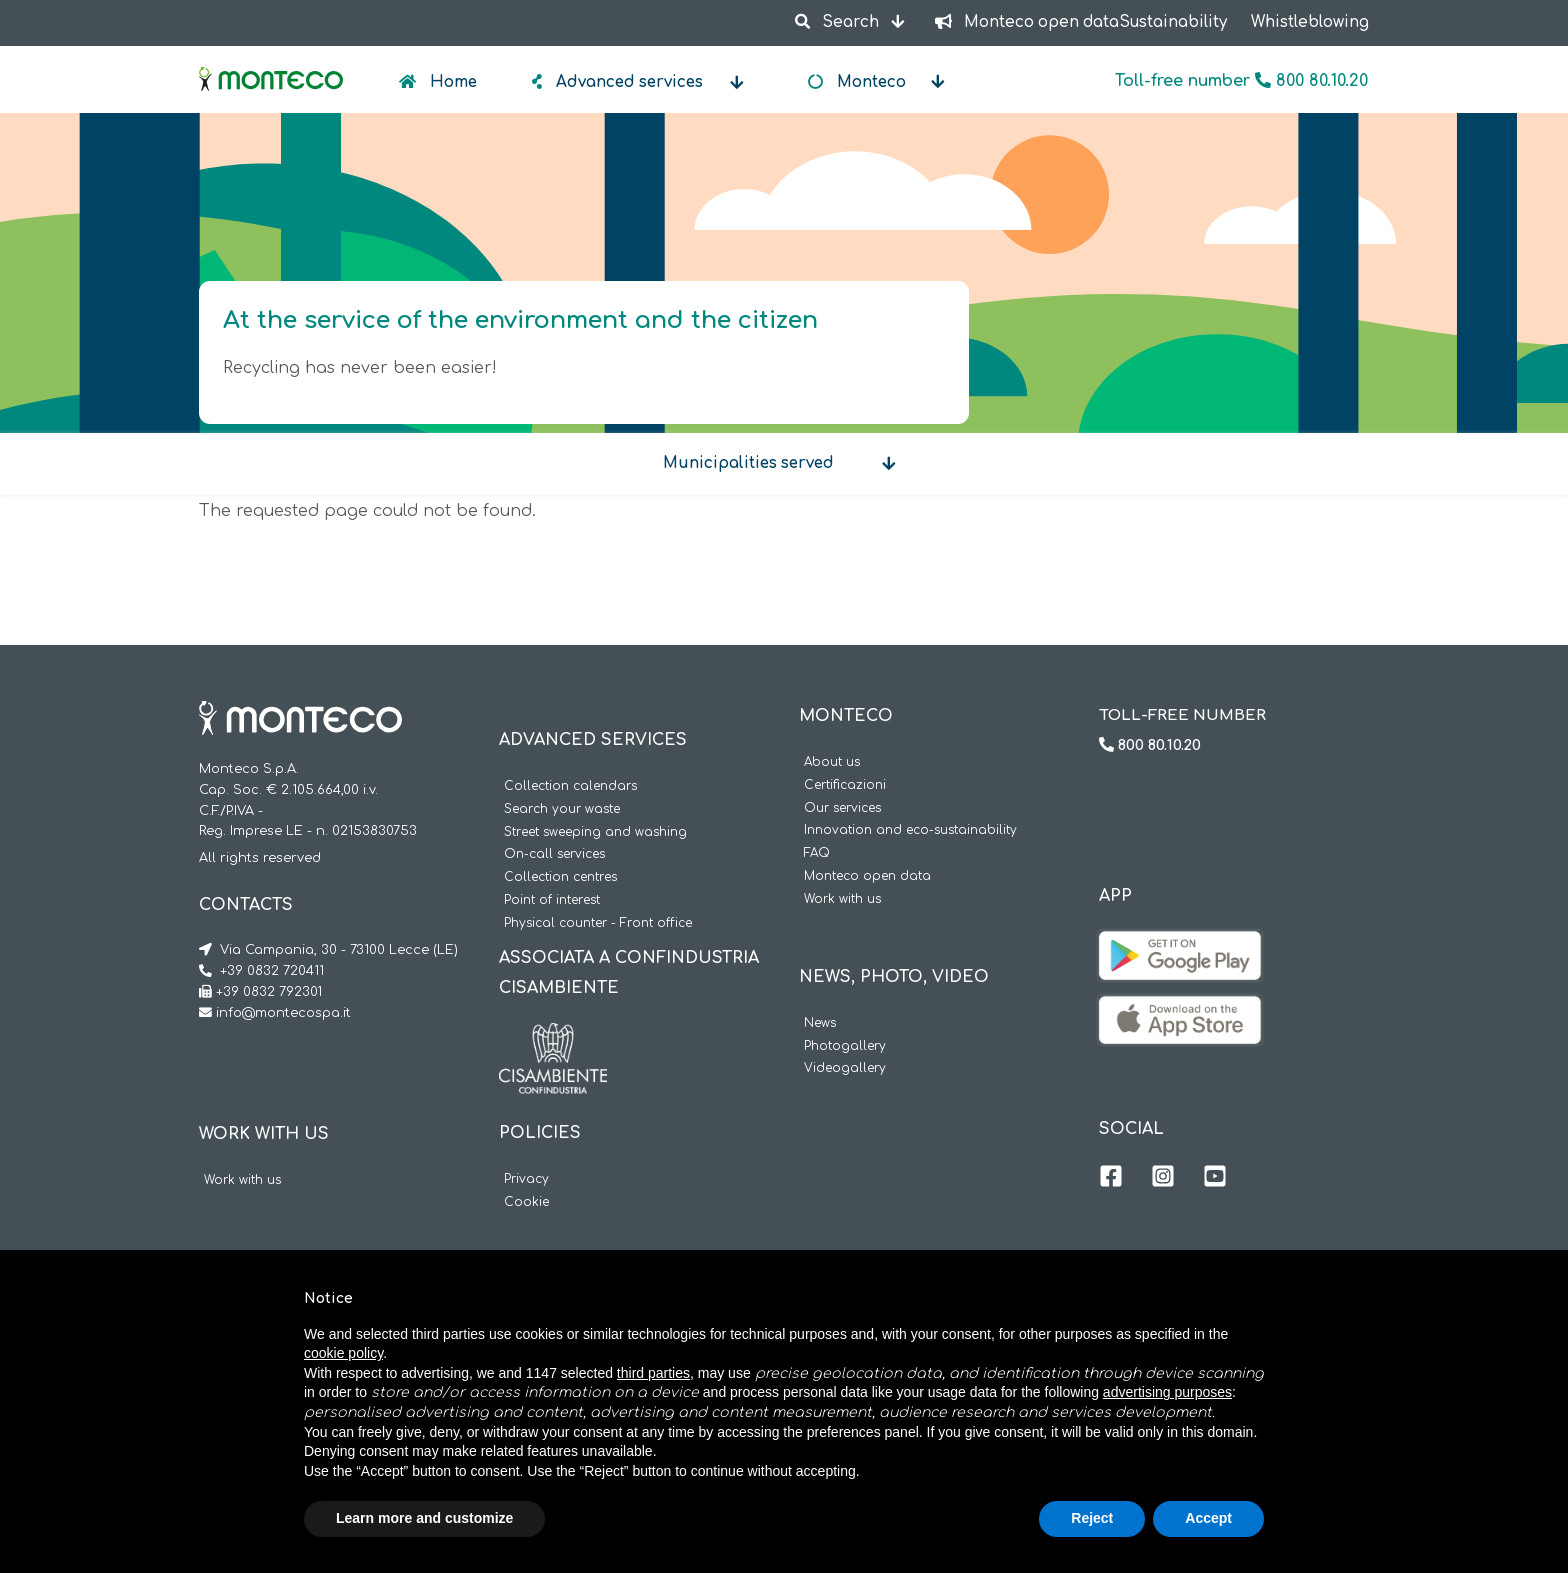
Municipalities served (748, 463)
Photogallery (845, 1046)
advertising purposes (1167, 1392)
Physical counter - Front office (598, 923)
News (820, 1023)
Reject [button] (1092, 1518)
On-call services (554, 854)
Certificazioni (845, 785)
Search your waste (562, 809)
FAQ (817, 853)
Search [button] (838, 22)
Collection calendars (570, 786)
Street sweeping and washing (595, 832)
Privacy (526, 1179)
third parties (653, 1373)
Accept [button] (1208, 1518)
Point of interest (552, 900)
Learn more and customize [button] (424, 1518)
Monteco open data (867, 876)
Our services (842, 808)
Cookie (526, 1202)
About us (832, 762)
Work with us (242, 1180)
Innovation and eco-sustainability (910, 830)
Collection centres (560, 877)
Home (451, 82)
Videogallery (845, 1068)
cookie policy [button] (343, 1353)
